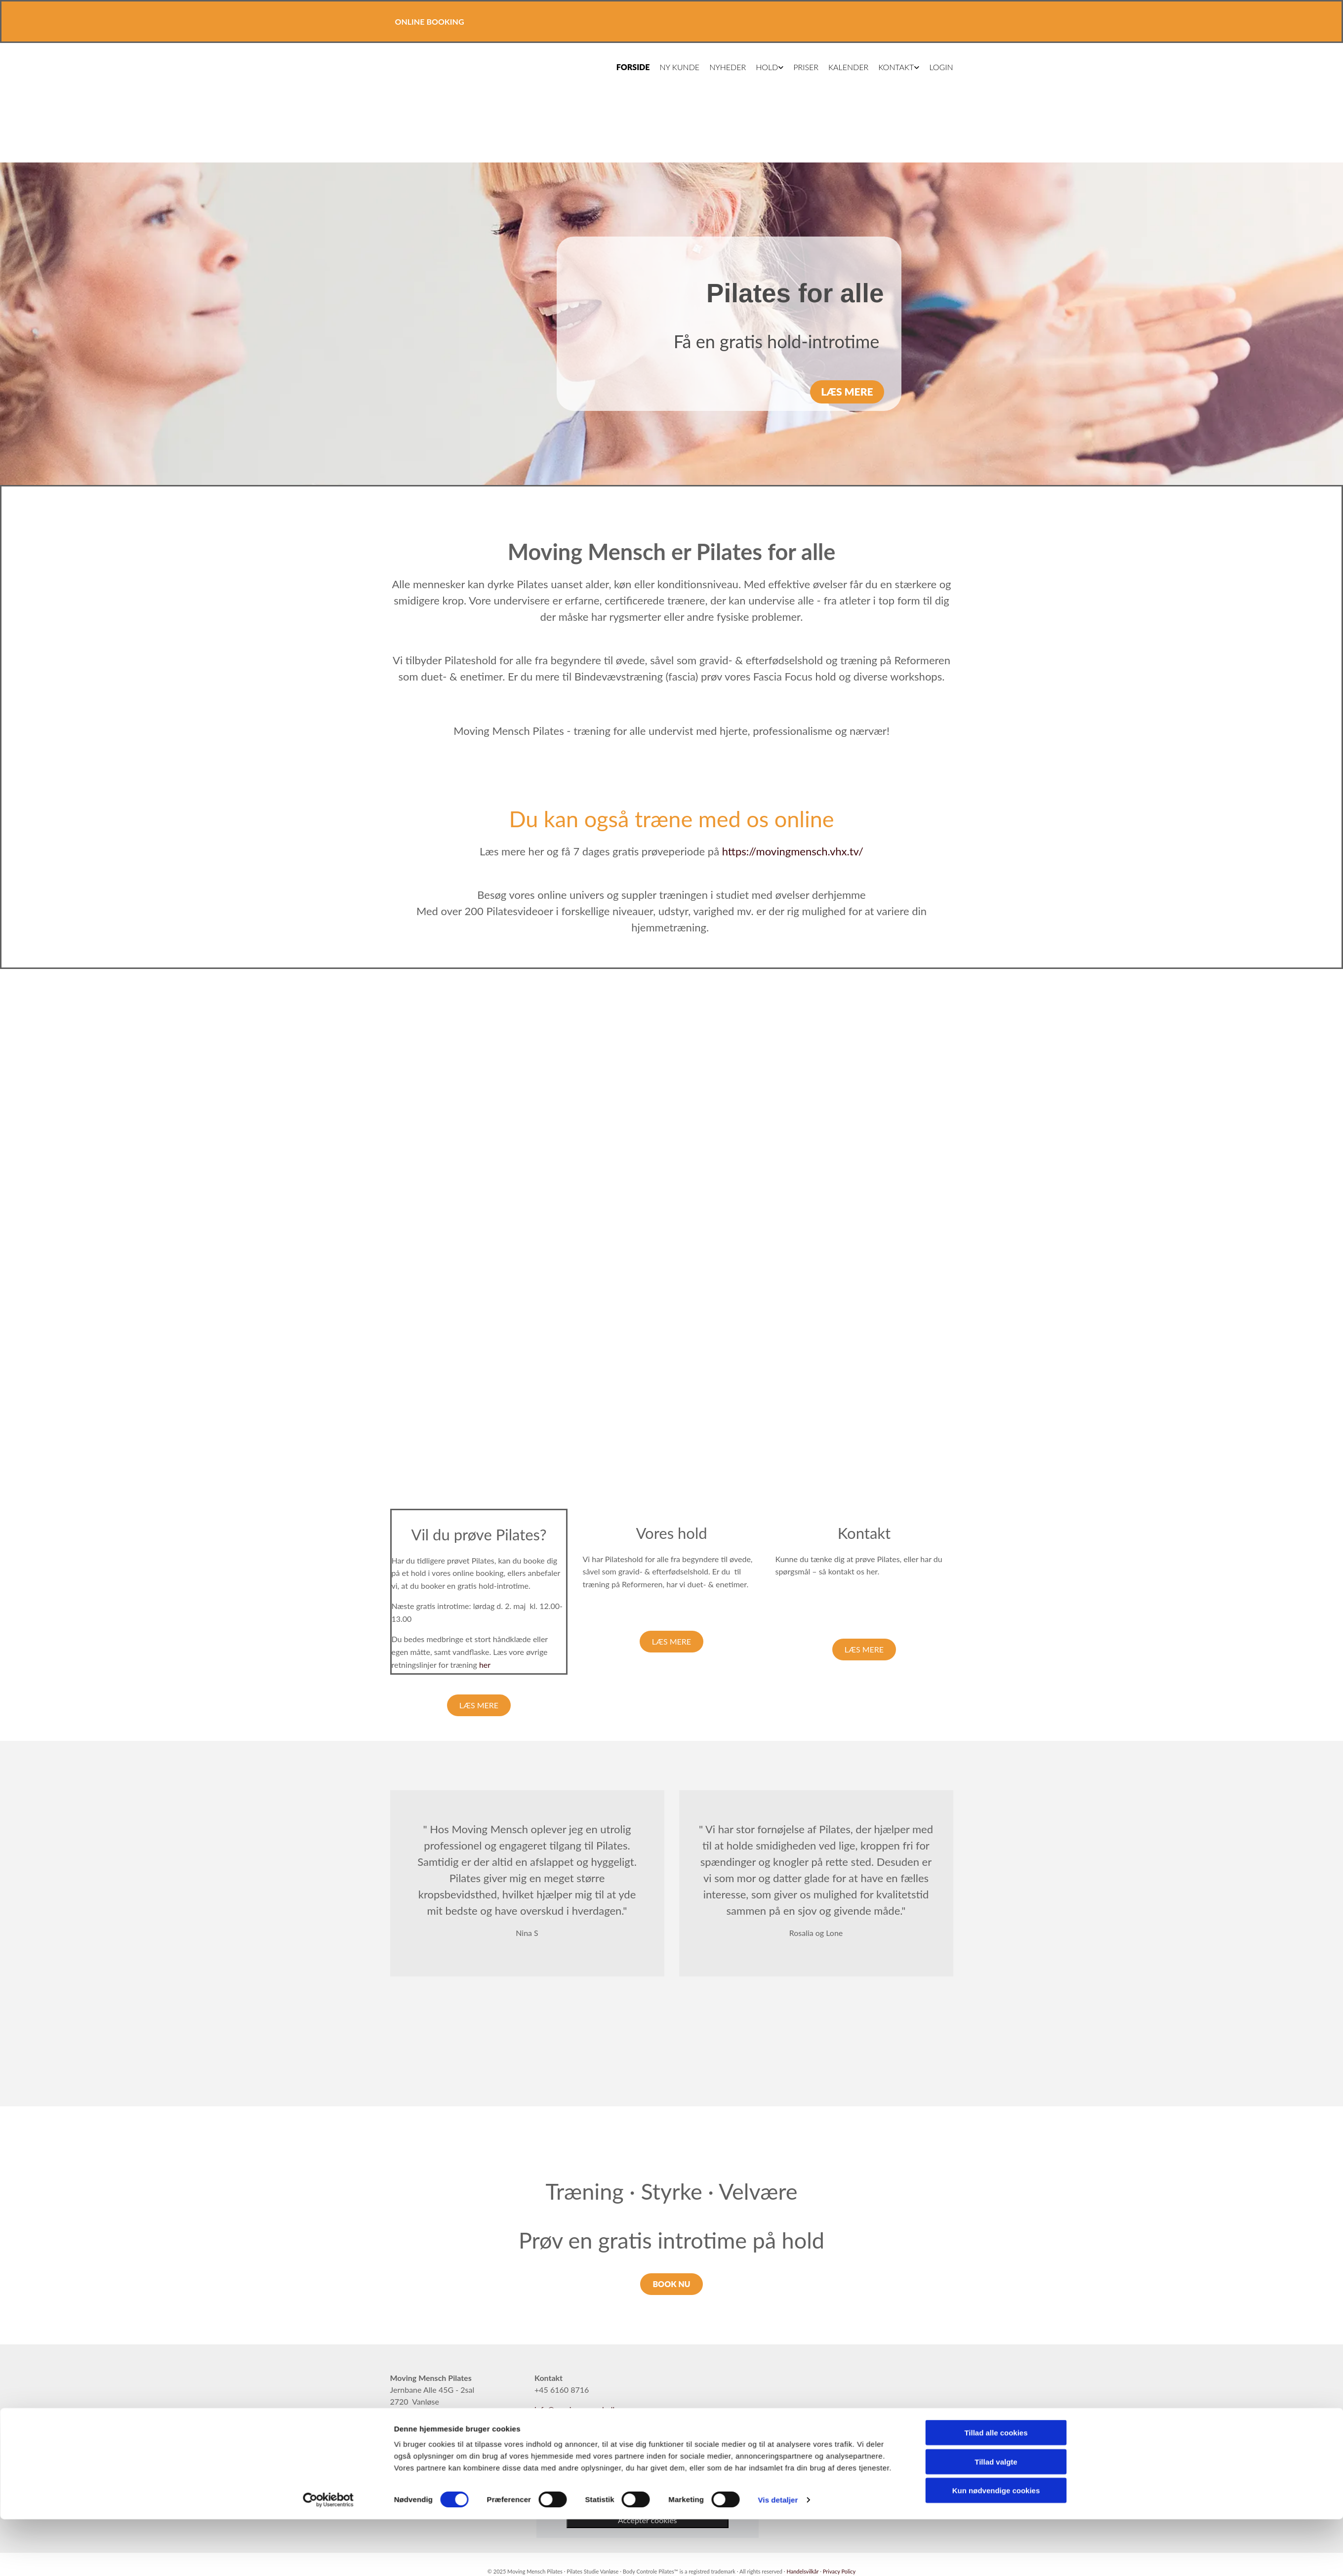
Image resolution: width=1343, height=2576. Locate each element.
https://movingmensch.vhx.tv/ (792, 851)
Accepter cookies (647, 2520)
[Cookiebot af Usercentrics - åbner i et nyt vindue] (328, 2165)
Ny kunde (676, 67)
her (484, 1664)
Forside (630, 67)
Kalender (845, 67)
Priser (802, 67)
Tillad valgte (996, 2127)
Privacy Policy (839, 2571)
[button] (847, 391)
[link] (647, 2456)
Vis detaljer (778, 2165)
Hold (764, 67)
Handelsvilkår (803, 2571)
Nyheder (724, 67)
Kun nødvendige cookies (996, 2156)
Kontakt (893, 67)
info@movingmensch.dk (575, 2409)
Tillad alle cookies (995, 2098)
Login (938, 67)
